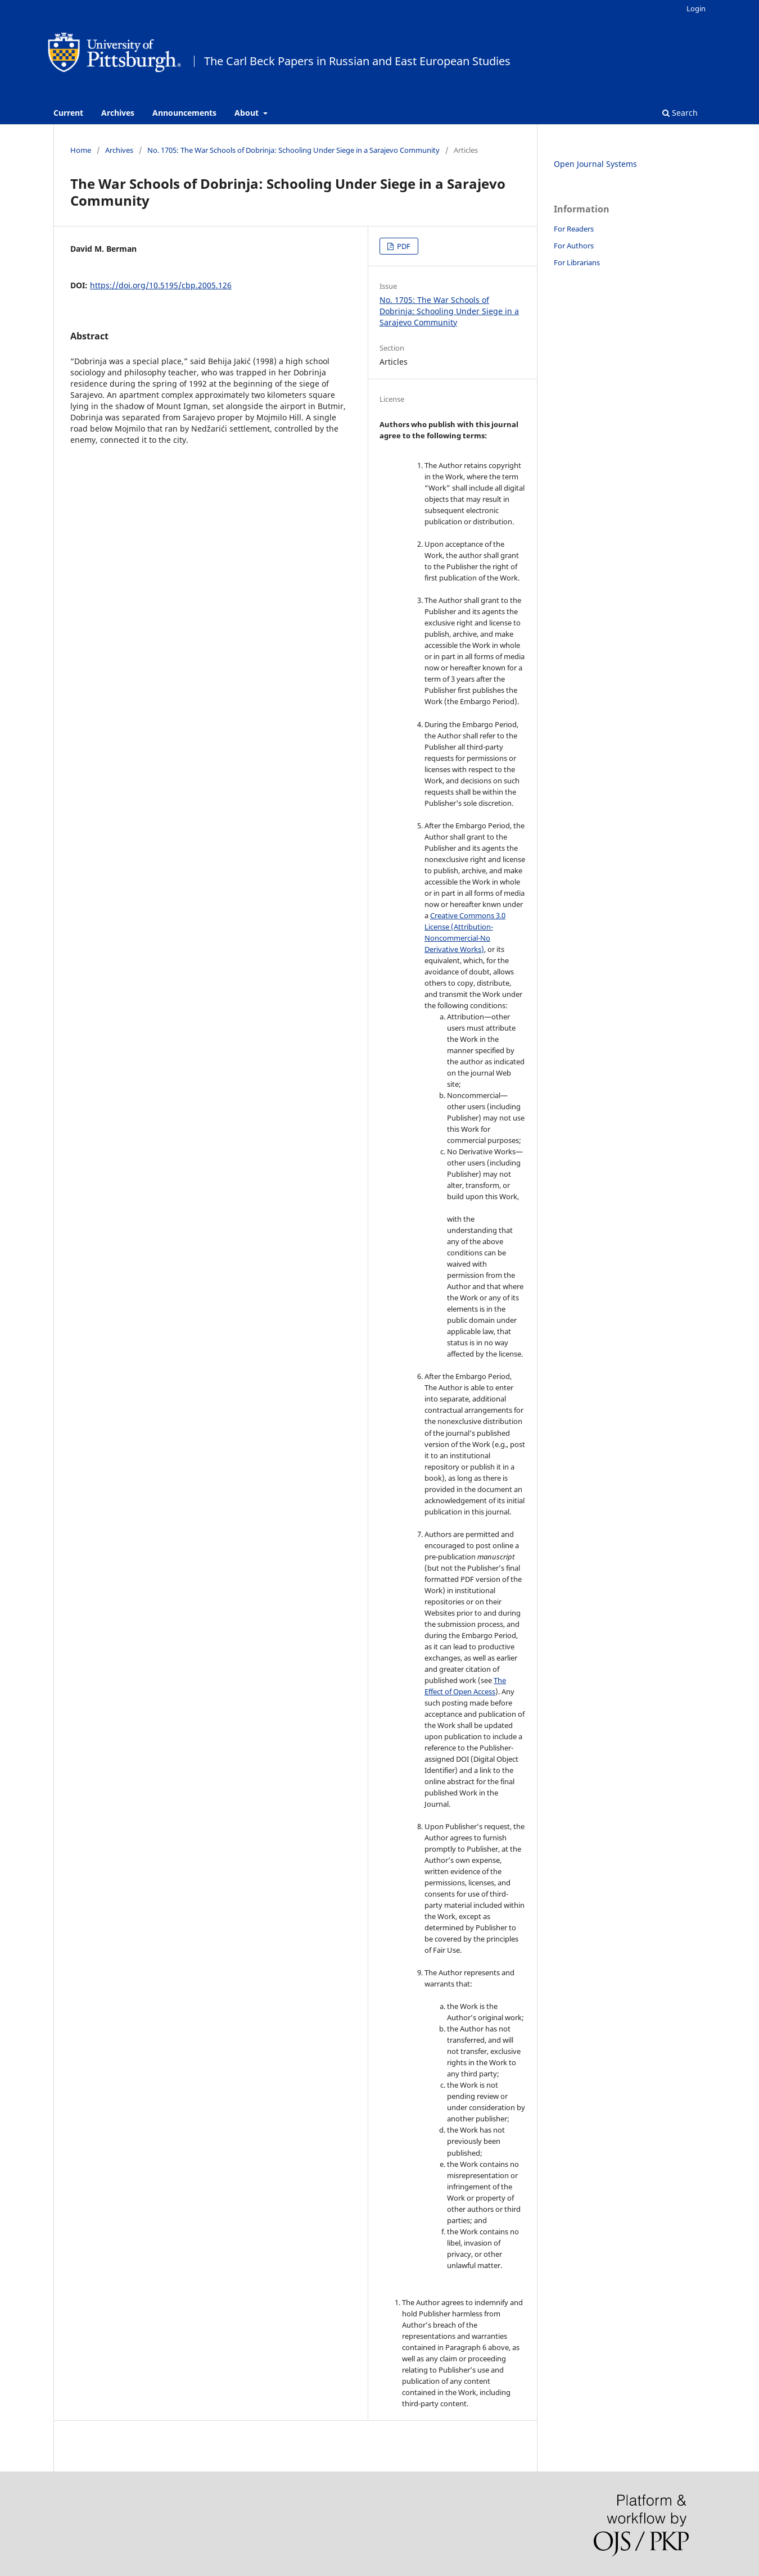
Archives (117, 112)
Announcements (184, 112)
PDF (402, 246)
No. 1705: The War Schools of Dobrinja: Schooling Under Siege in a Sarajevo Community (293, 150)
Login (696, 8)
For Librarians (577, 262)
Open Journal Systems (595, 163)
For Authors (574, 246)
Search (680, 112)
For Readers (574, 229)
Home (80, 150)
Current (68, 112)
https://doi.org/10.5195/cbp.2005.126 (161, 285)
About (247, 112)
